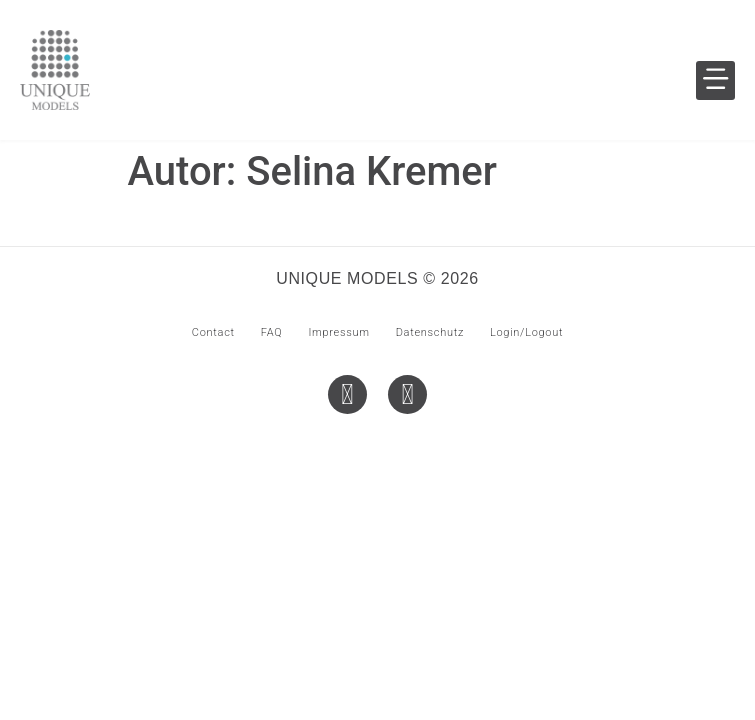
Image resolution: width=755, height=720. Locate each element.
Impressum (338, 332)
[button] (715, 80)
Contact (213, 332)
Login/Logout (526, 332)
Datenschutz (430, 332)
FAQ (272, 332)
